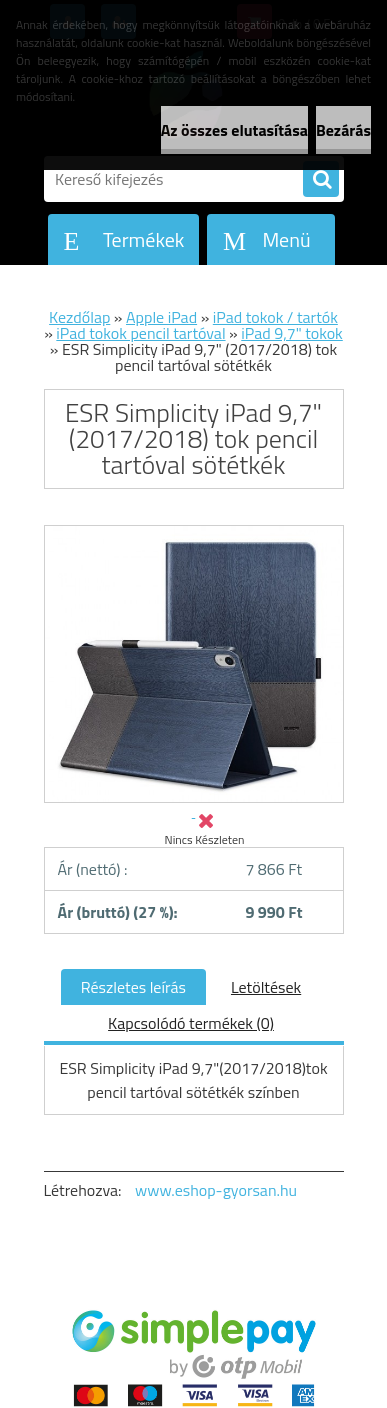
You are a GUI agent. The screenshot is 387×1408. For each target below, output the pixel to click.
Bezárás (343, 130)
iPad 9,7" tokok (292, 333)
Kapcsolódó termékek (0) (191, 1023)
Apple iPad (161, 317)
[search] (321, 180)
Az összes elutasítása (234, 130)
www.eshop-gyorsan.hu (216, 1190)
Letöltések (266, 987)
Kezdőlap (79, 317)
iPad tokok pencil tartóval (140, 333)
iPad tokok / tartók (275, 317)
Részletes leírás (133, 987)
